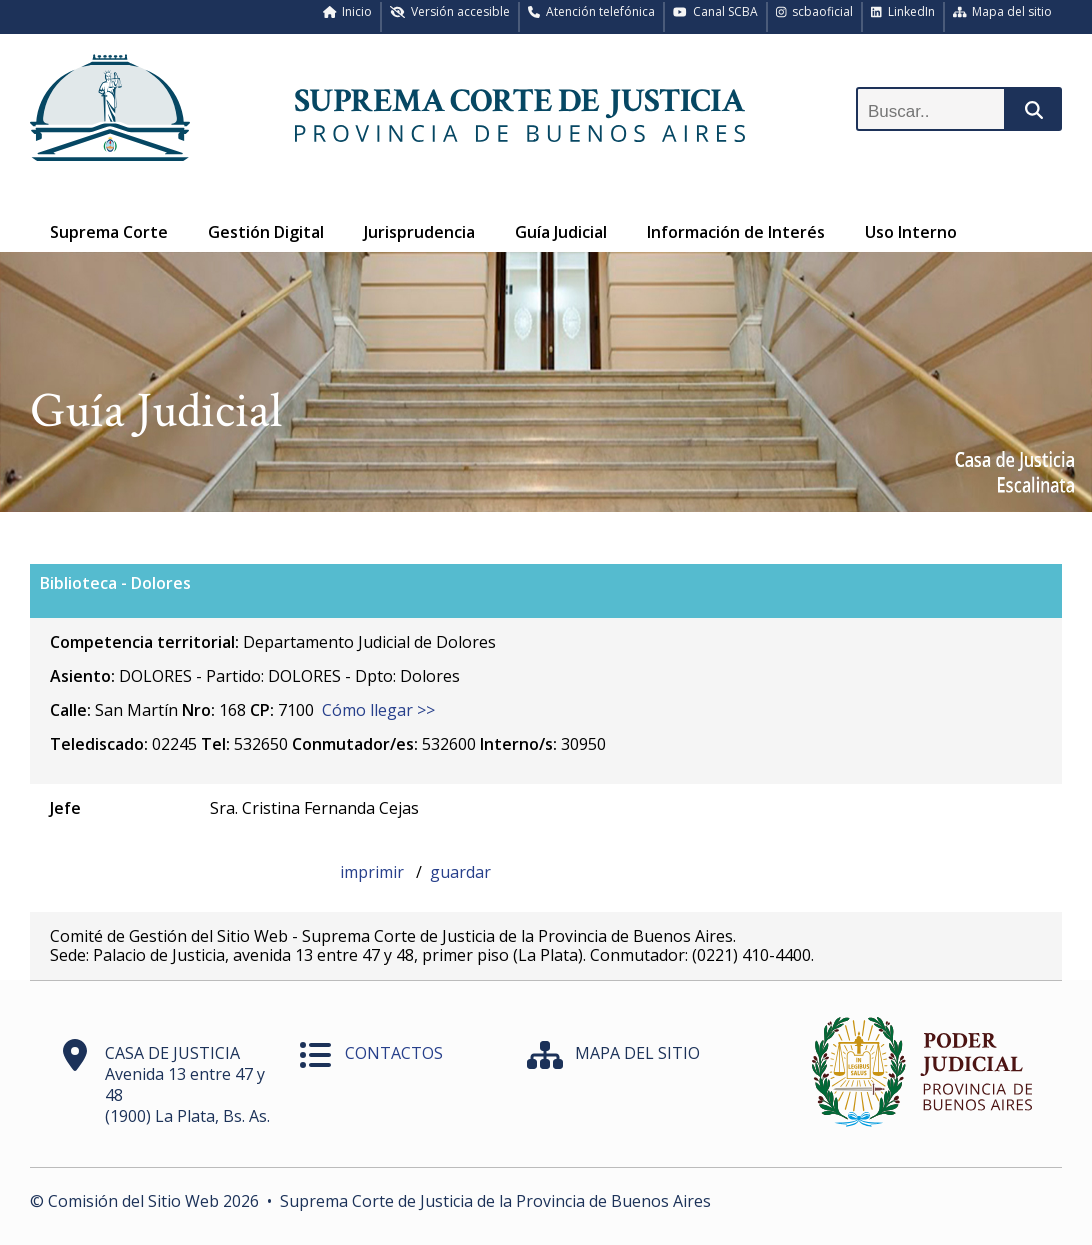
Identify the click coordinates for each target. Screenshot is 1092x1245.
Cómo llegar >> (378, 710)
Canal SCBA (715, 11)
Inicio (348, 11)
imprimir (374, 872)
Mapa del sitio (1003, 11)
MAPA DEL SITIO (637, 1053)
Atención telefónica (591, 11)
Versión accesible (450, 11)
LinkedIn (903, 11)
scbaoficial (815, 11)
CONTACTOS (394, 1053)
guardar (460, 872)
